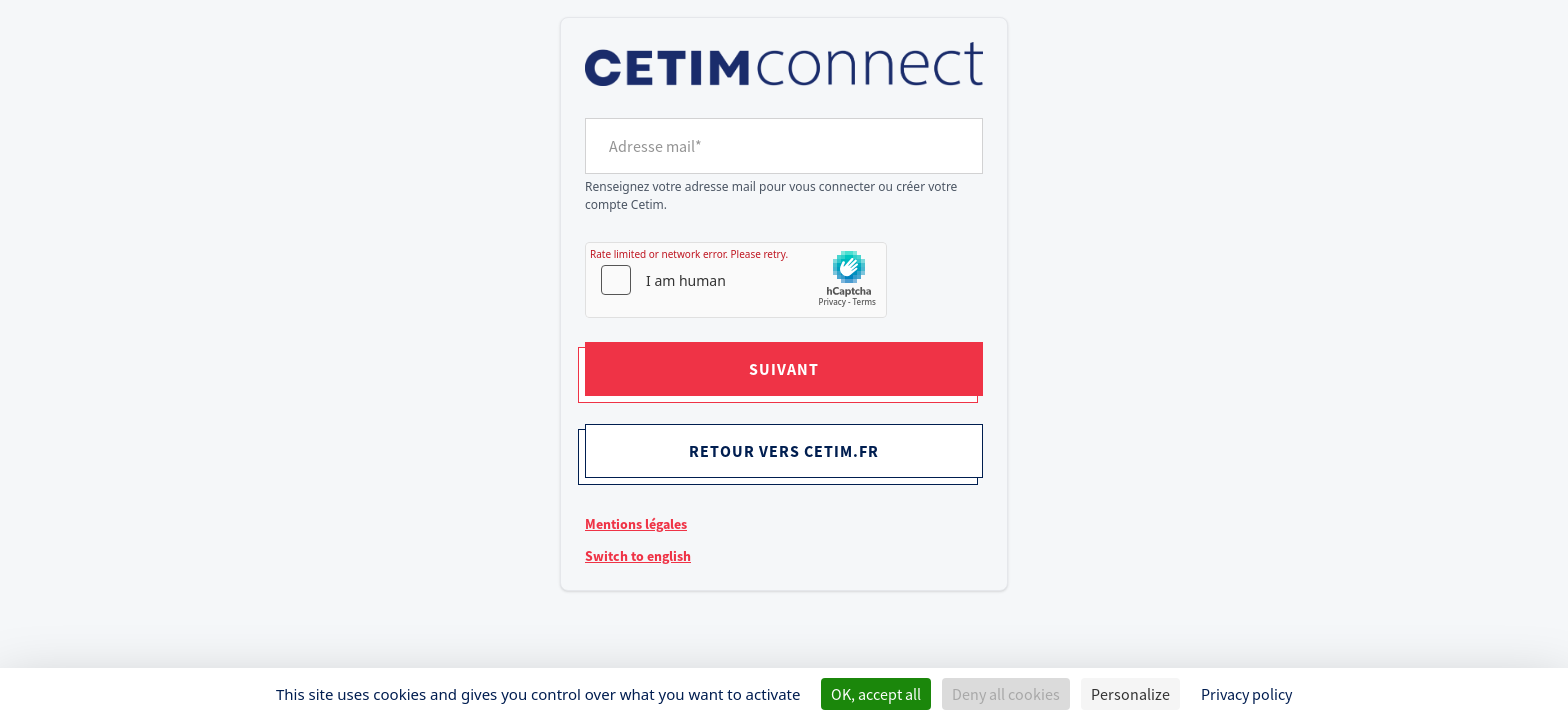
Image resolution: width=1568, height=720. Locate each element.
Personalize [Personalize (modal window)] (1130, 694)
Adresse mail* (655, 146)
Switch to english (638, 556)
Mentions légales (636, 524)
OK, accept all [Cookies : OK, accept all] (876, 694)
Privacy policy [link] (1246, 694)
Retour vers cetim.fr (784, 451)
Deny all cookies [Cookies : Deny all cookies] (1006, 694)
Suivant (784, 369)
